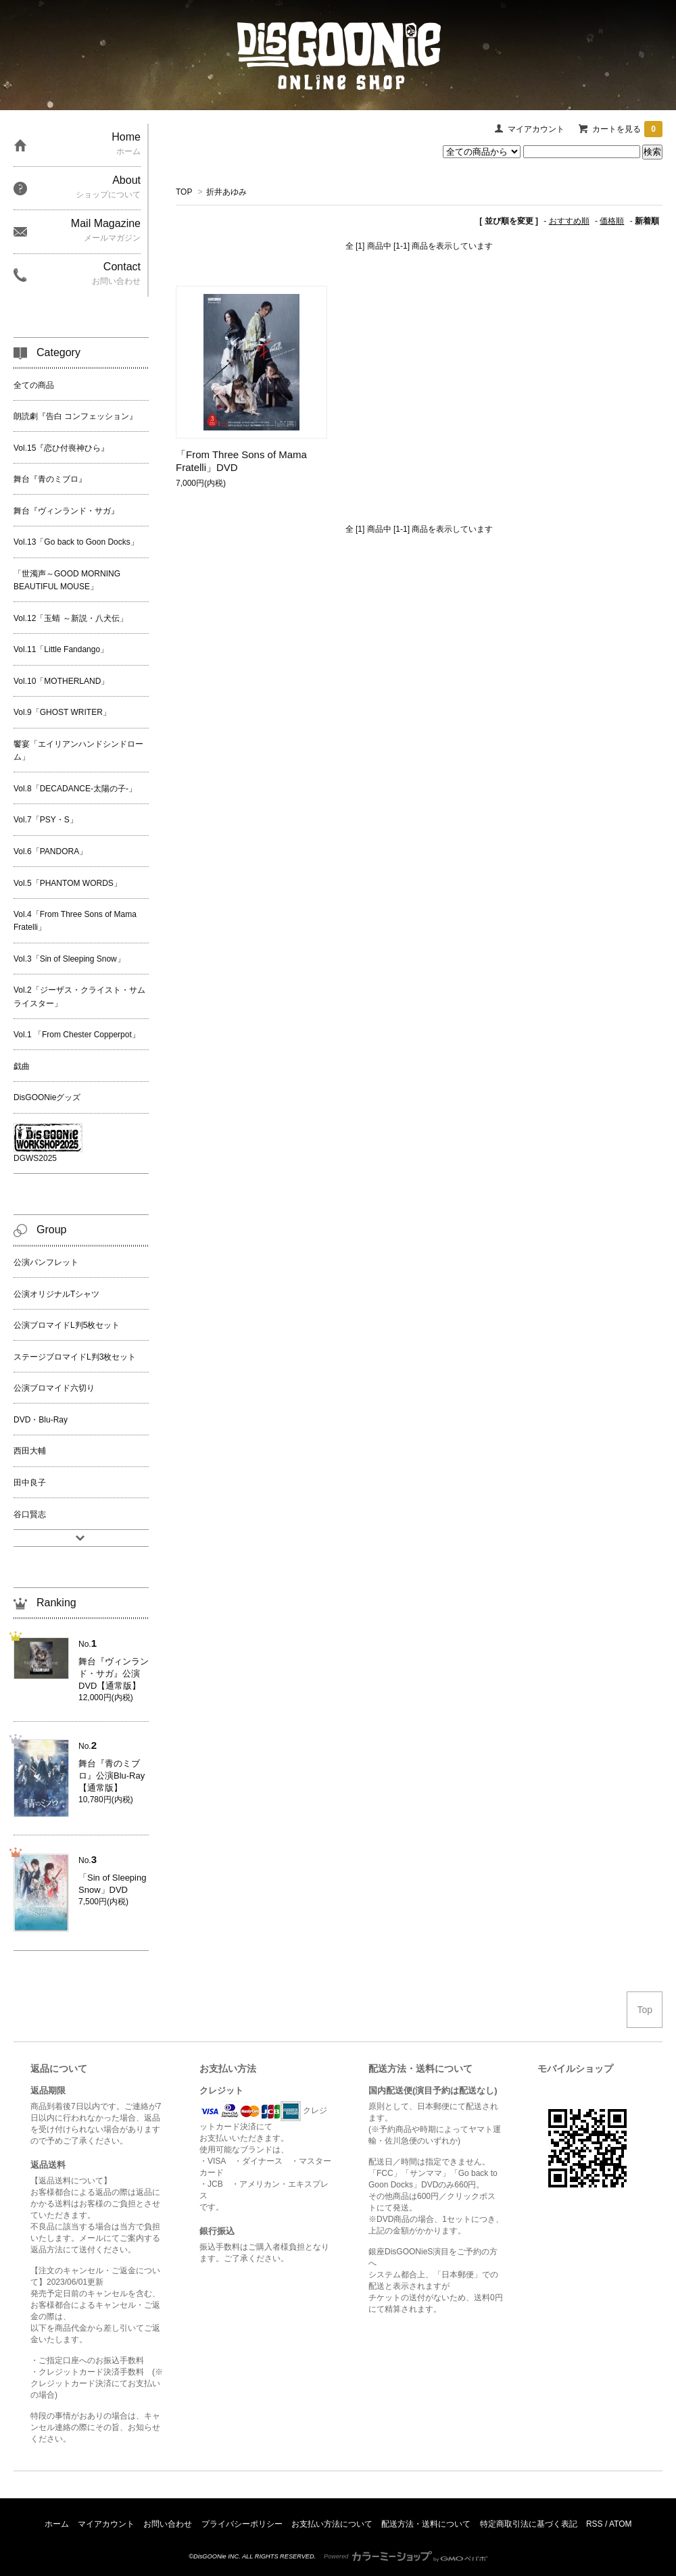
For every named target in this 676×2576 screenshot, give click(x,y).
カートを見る (627, 129)
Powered (405, 2556)
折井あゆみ (226, 192)
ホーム (57, 2524)
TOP (184, 192)
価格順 (612, 221)
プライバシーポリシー (242, 2524)
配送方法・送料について (425, 2524)
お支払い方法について (331, 2524)
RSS (594, 2524)
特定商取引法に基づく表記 (528, 2524)
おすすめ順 (569, 221)
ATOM (620, 2524)
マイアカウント (536, 129)
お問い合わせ (167, 2524)
